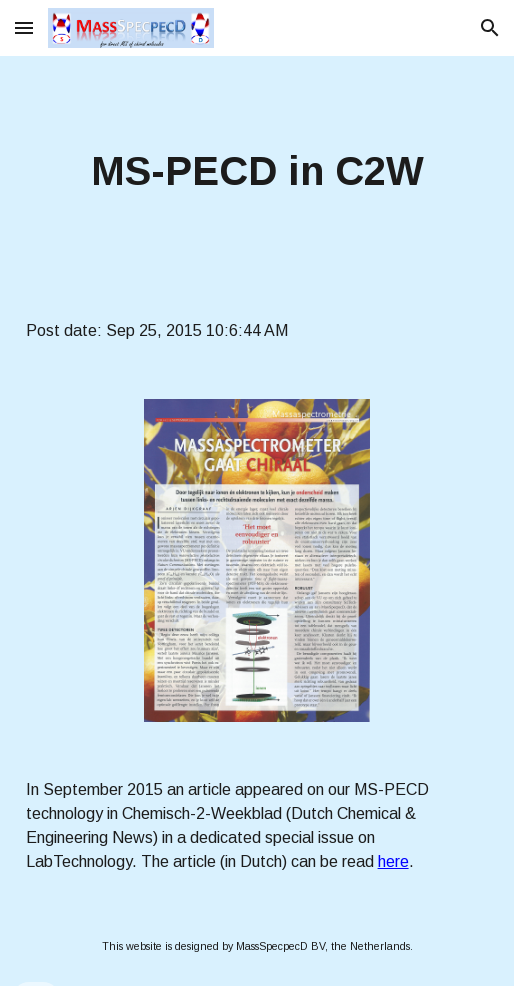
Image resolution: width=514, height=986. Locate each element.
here (393, 861)
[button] (24, 27)
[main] (257, 171)
